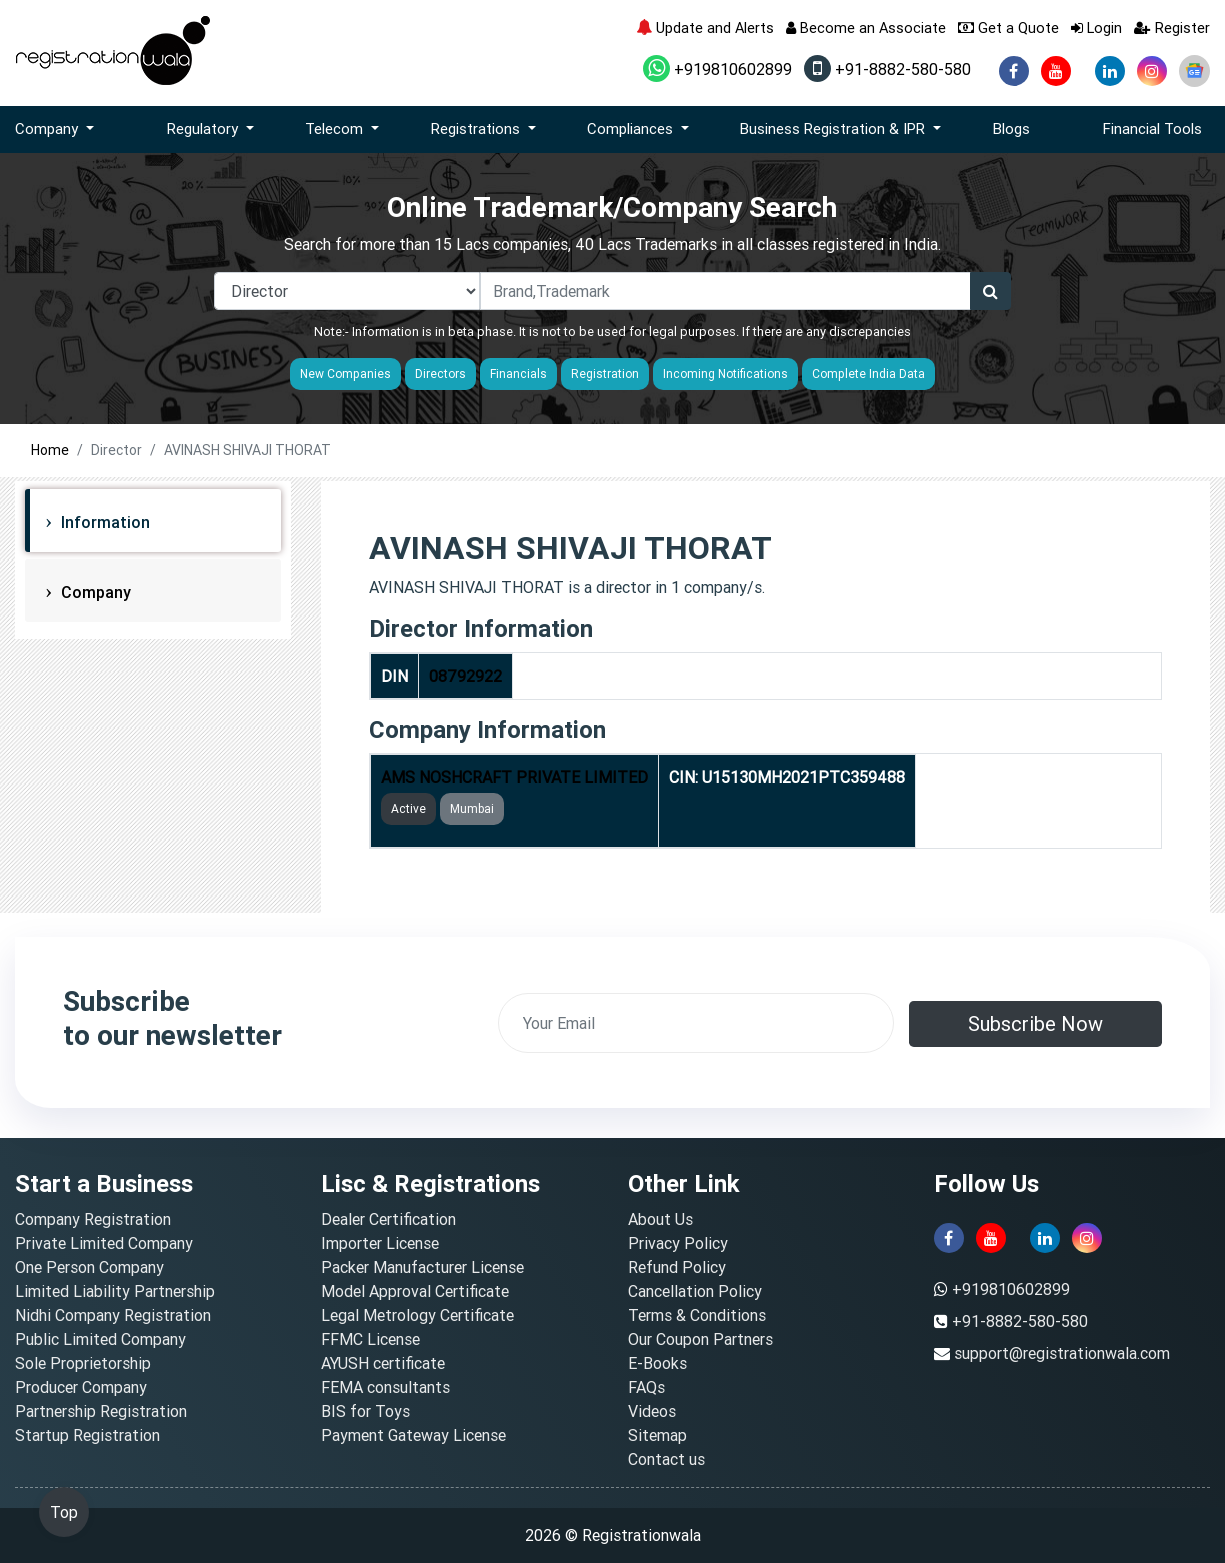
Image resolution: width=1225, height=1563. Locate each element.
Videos (652, 1411)
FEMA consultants (385, 1387)
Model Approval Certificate (415, 1291)
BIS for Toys (365, 1411)
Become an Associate (866, 27)
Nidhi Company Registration (113, 1315)
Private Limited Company (104, 1243)
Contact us (666, 1459)
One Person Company (89, 1267)
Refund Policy (677, 1267)
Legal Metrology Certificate (417, 1315)
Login (1096, 27)
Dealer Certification (388, 1219)
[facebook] (1014, 71)
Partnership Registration (101, 1411)
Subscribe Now (1035, 1023)
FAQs (646, 1387)
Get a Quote (1008, 27)
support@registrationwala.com (1062, 1353)
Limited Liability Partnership (115, 1291)
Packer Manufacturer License (422, 1267)
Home (50, 450)
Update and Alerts (705, 27)
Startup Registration (87, 1435)
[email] (696, 1023)
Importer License (380, 1243)
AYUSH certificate (383, 1363)
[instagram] (1152, 71)
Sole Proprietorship (83, 1363)
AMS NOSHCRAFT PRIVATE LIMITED (514, 777)
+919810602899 (717, 69)
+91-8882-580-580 (887, 69)
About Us (660, 1219)
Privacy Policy (678, 1243)
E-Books (657, 1363)
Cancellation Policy (695, 1291)
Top (64, 1512)
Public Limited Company (100, 1339)
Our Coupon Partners (700, 1339)
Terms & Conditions (697, 1315)
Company (94, 592)
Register (1172, 27)
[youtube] (1056, 71)
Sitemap (657, 1435)
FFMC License (370, 1339)
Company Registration (93, 1219)
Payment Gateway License (413, 1435)
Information (103, 522)
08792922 (465, 676)
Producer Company (81, 1387)
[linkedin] (1110, 71)
